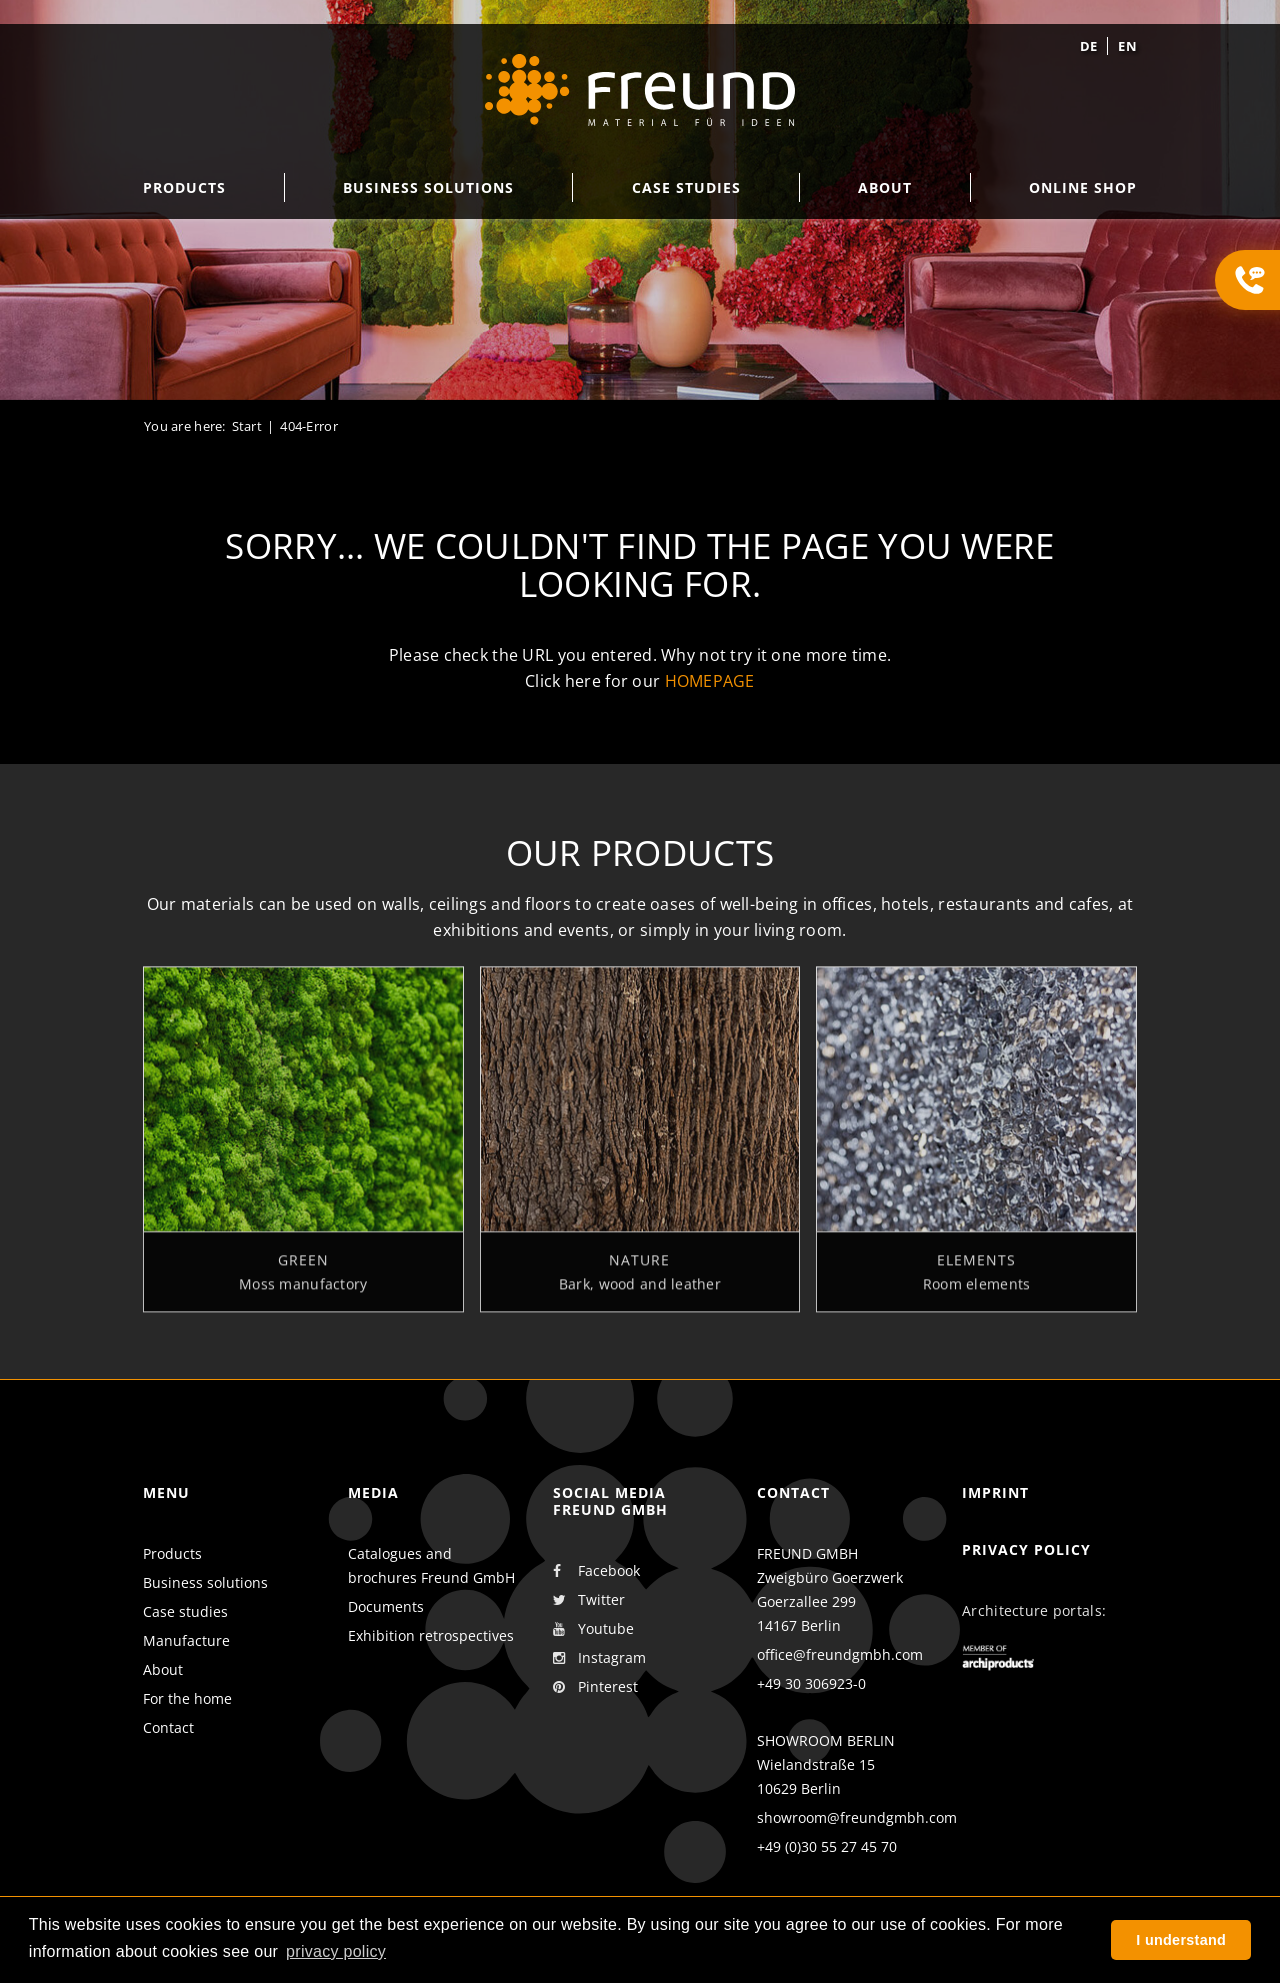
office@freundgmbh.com (840, 1654)
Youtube (593, 1629)
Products (172, 1553)
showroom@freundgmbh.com (857, 1817)
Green (303, 1267)
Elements (976, 1267)
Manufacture (186, 1640)
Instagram (599, 1658)
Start (247, 426)
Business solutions (205, 1582)
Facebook (596, 1571)
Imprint (995, 1492)
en (1127, 46)
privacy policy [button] (336, 1951)
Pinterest (595, 1687)
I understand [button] (1181, 1940)
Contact (168, 1727)
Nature (639, 1267)
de (1089, 46)
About (163, 1669)
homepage (710, 681)
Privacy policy (1026, 1549)
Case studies (185, 1611)
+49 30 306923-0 (811, 1683)
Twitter (589, 1600)
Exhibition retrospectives (431, 1635)
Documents (386, 1606)
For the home (187, 1698)
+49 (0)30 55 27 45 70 (827, 1846)
